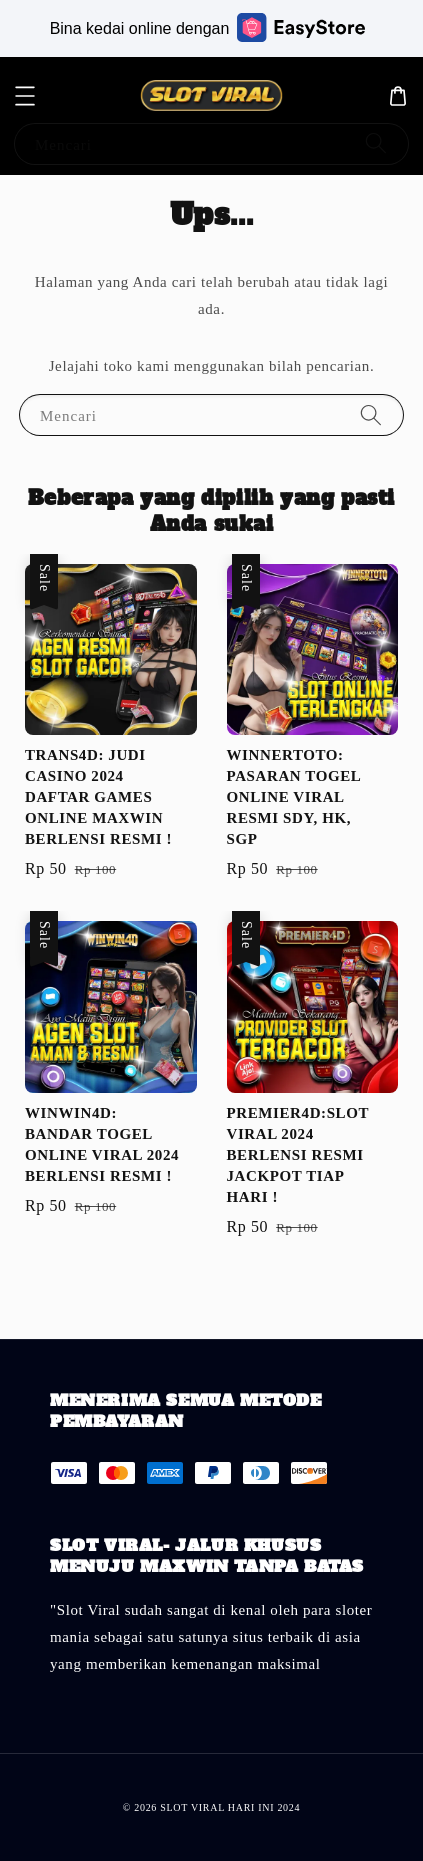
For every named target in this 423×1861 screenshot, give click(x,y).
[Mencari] (376, 143)
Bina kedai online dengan (208, 27)
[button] (25, 96)
